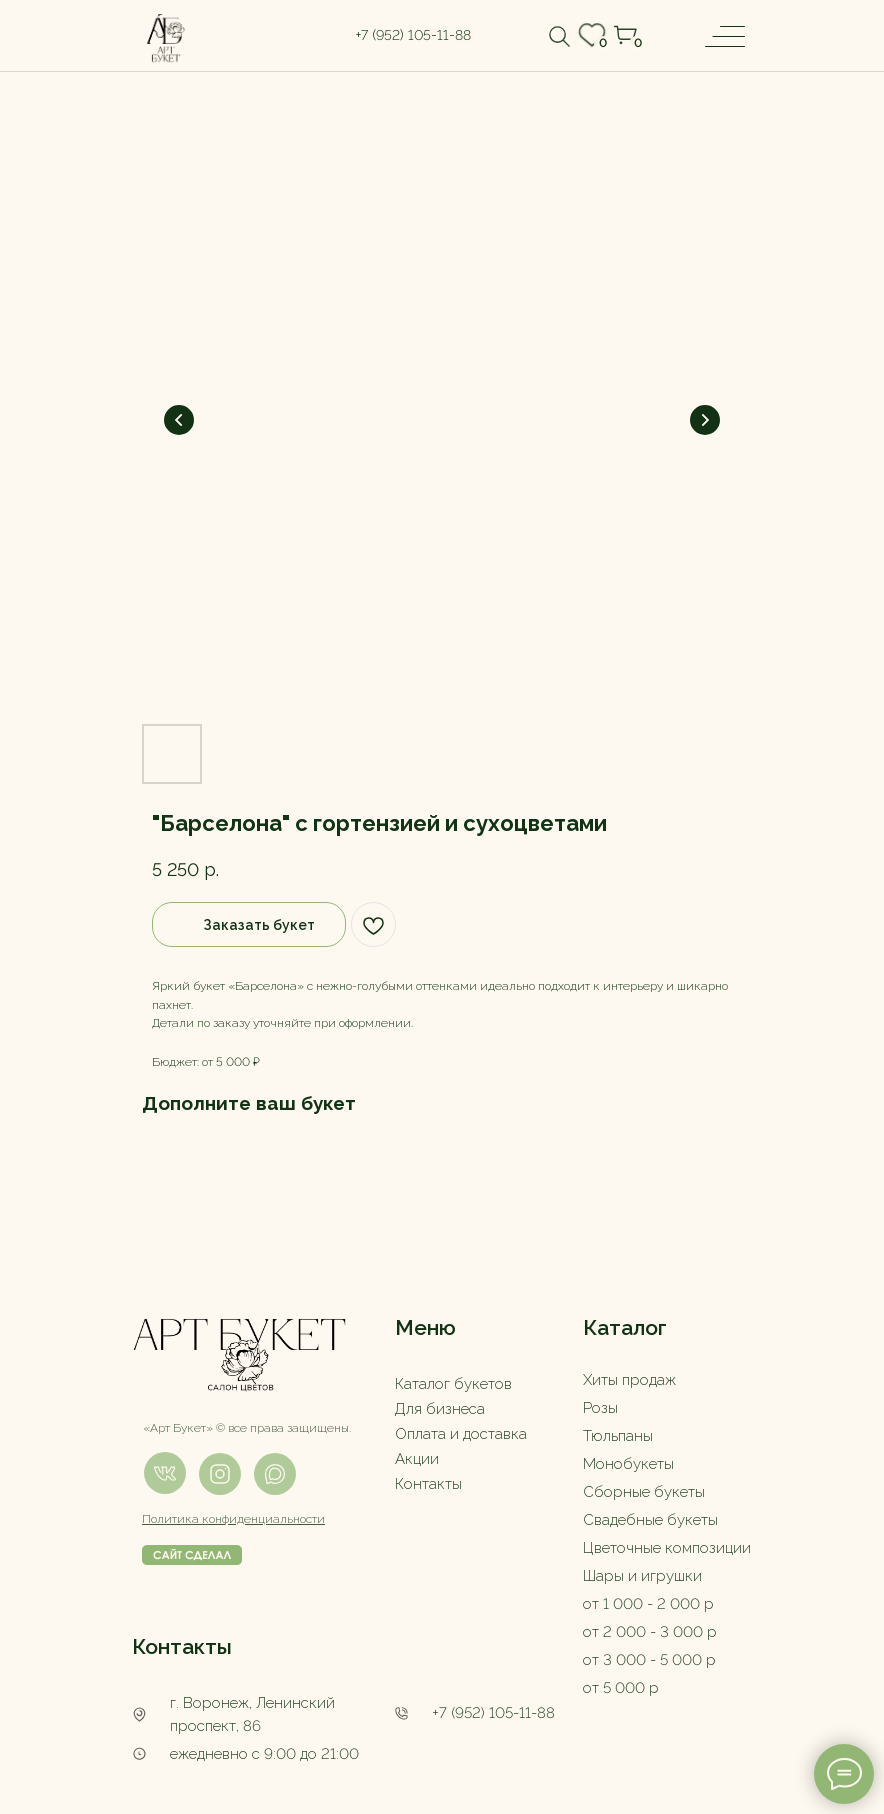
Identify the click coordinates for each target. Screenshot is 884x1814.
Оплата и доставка (461, 1434)
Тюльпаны (618, 1436)
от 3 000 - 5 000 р (649, 1660)
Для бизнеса (440, 1409)
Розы (600, 1408)
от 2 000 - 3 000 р (650, 1632)
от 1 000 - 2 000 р (648, 1604)
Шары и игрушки (642, 1576)
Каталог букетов (453, 1384)
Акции (417, 1459)
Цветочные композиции (667, 1548)
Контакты (428, 1484)
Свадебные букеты (650, 1520)
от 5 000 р (621, 1688)
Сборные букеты (644, 1492)
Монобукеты (628, 1464)
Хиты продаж (629, 1380)
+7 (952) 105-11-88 (493, 1713)
